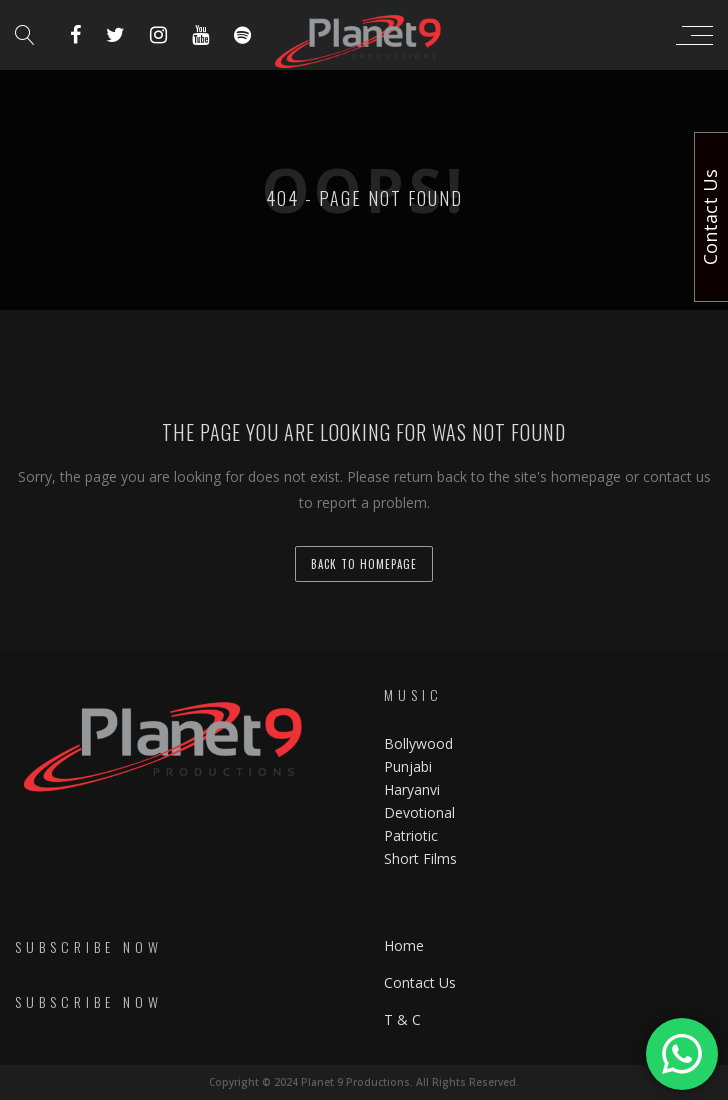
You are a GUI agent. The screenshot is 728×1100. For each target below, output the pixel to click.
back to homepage (364, 564)
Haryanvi (412, 789)
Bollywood (418, 743)
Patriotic (413, 835)
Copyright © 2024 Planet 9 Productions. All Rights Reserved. (364, 1082)
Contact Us (420, 982)
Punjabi (408, 766)
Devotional (419, 812)
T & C (402, 1019)
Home (404, 945)
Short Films (420, 858)
